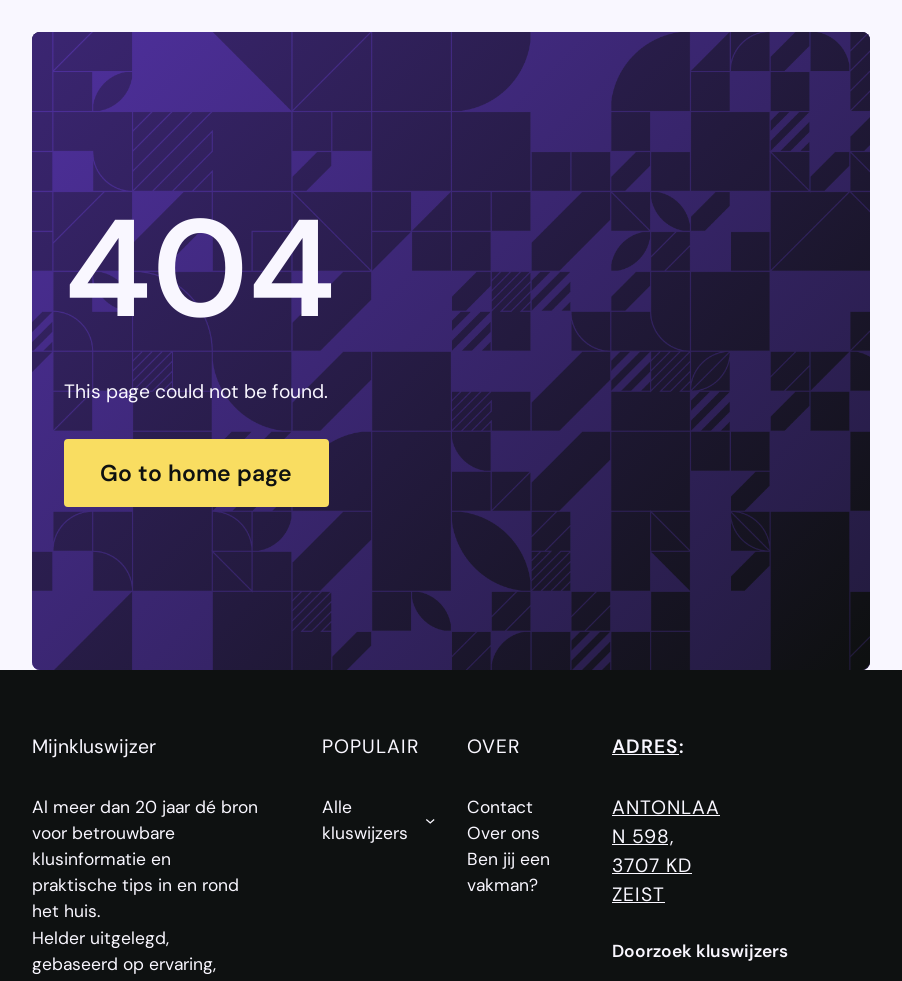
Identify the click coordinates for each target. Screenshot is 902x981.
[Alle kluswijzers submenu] (430, 820)
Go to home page (196, 473)
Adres (645, 746)
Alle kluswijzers (365, 820)
